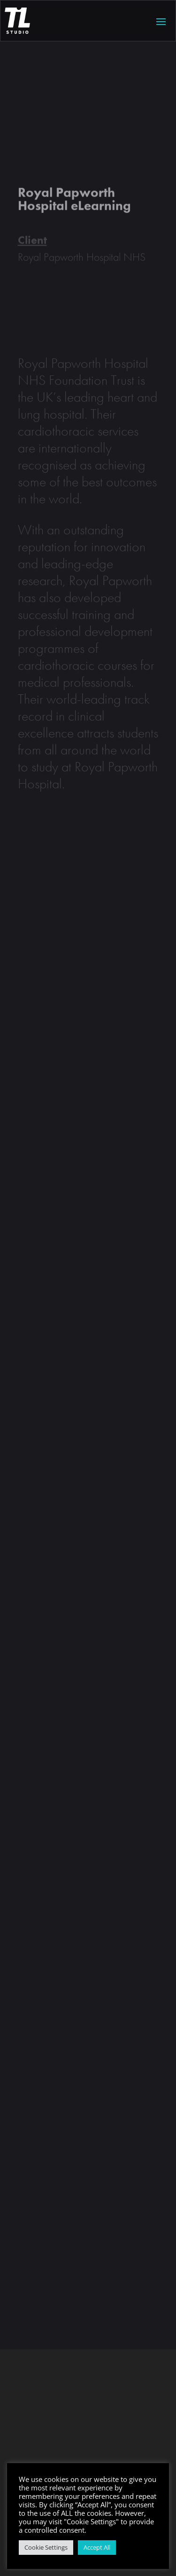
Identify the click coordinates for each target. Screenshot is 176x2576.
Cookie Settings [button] (46, 2547)
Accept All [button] (97, 2547)
